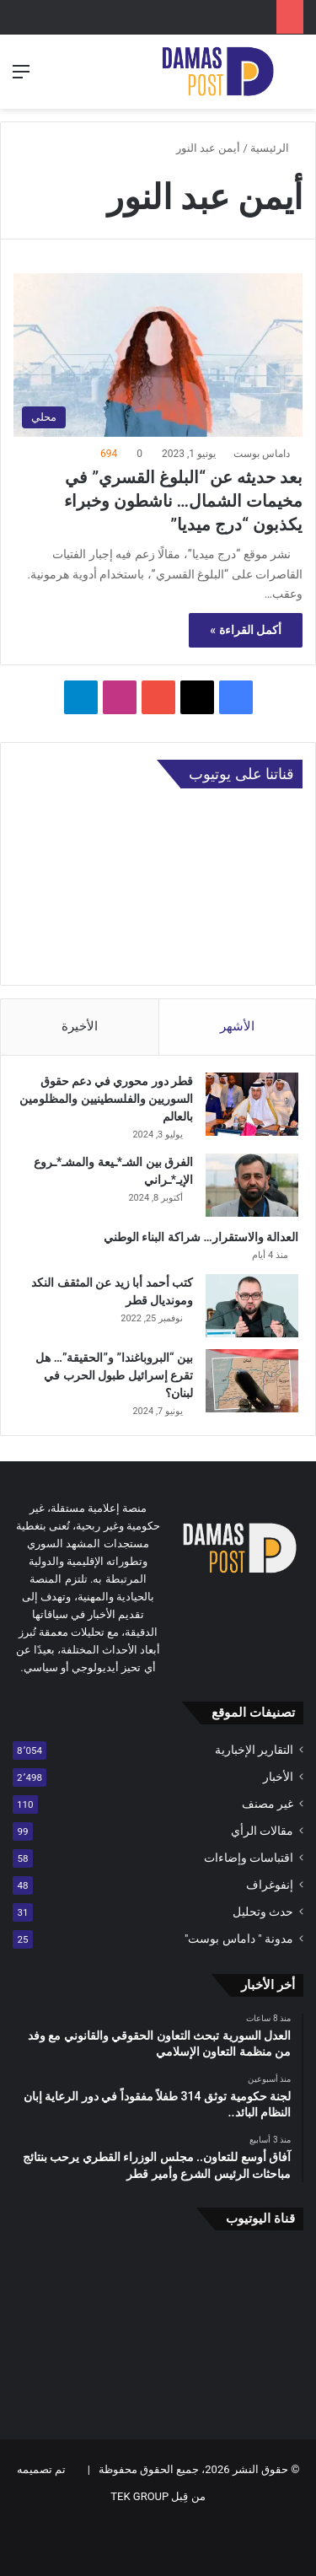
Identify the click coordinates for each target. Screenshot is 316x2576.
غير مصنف (267, 1803)
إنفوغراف (269, 1884)
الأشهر (237, 1026)
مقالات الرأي (262, 1830)
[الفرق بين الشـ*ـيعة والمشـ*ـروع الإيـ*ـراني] (252, 1185)
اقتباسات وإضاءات (248, 1857)
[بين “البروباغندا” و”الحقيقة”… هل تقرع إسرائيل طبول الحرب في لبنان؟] (252, 1380)
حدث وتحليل (263, 1911)
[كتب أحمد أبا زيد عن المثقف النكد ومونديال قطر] (252, 1305)
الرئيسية (276, 148)
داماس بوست (261, 454)
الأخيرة (80, 1026)
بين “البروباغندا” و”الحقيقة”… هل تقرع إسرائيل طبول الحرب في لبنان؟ (114, 1375)
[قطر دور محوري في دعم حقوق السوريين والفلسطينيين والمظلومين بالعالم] (252, 1104)
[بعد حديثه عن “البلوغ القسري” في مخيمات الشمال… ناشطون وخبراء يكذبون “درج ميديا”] (158, 354)
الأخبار (278, 1776)
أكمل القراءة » (245, 630)
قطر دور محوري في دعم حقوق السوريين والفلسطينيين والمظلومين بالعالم (106, 1098)
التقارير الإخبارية (254, 1749)
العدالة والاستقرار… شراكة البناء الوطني (201, 1237)
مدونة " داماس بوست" (239, 1938)
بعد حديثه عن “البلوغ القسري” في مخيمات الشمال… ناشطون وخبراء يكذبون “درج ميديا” (183, 501)
